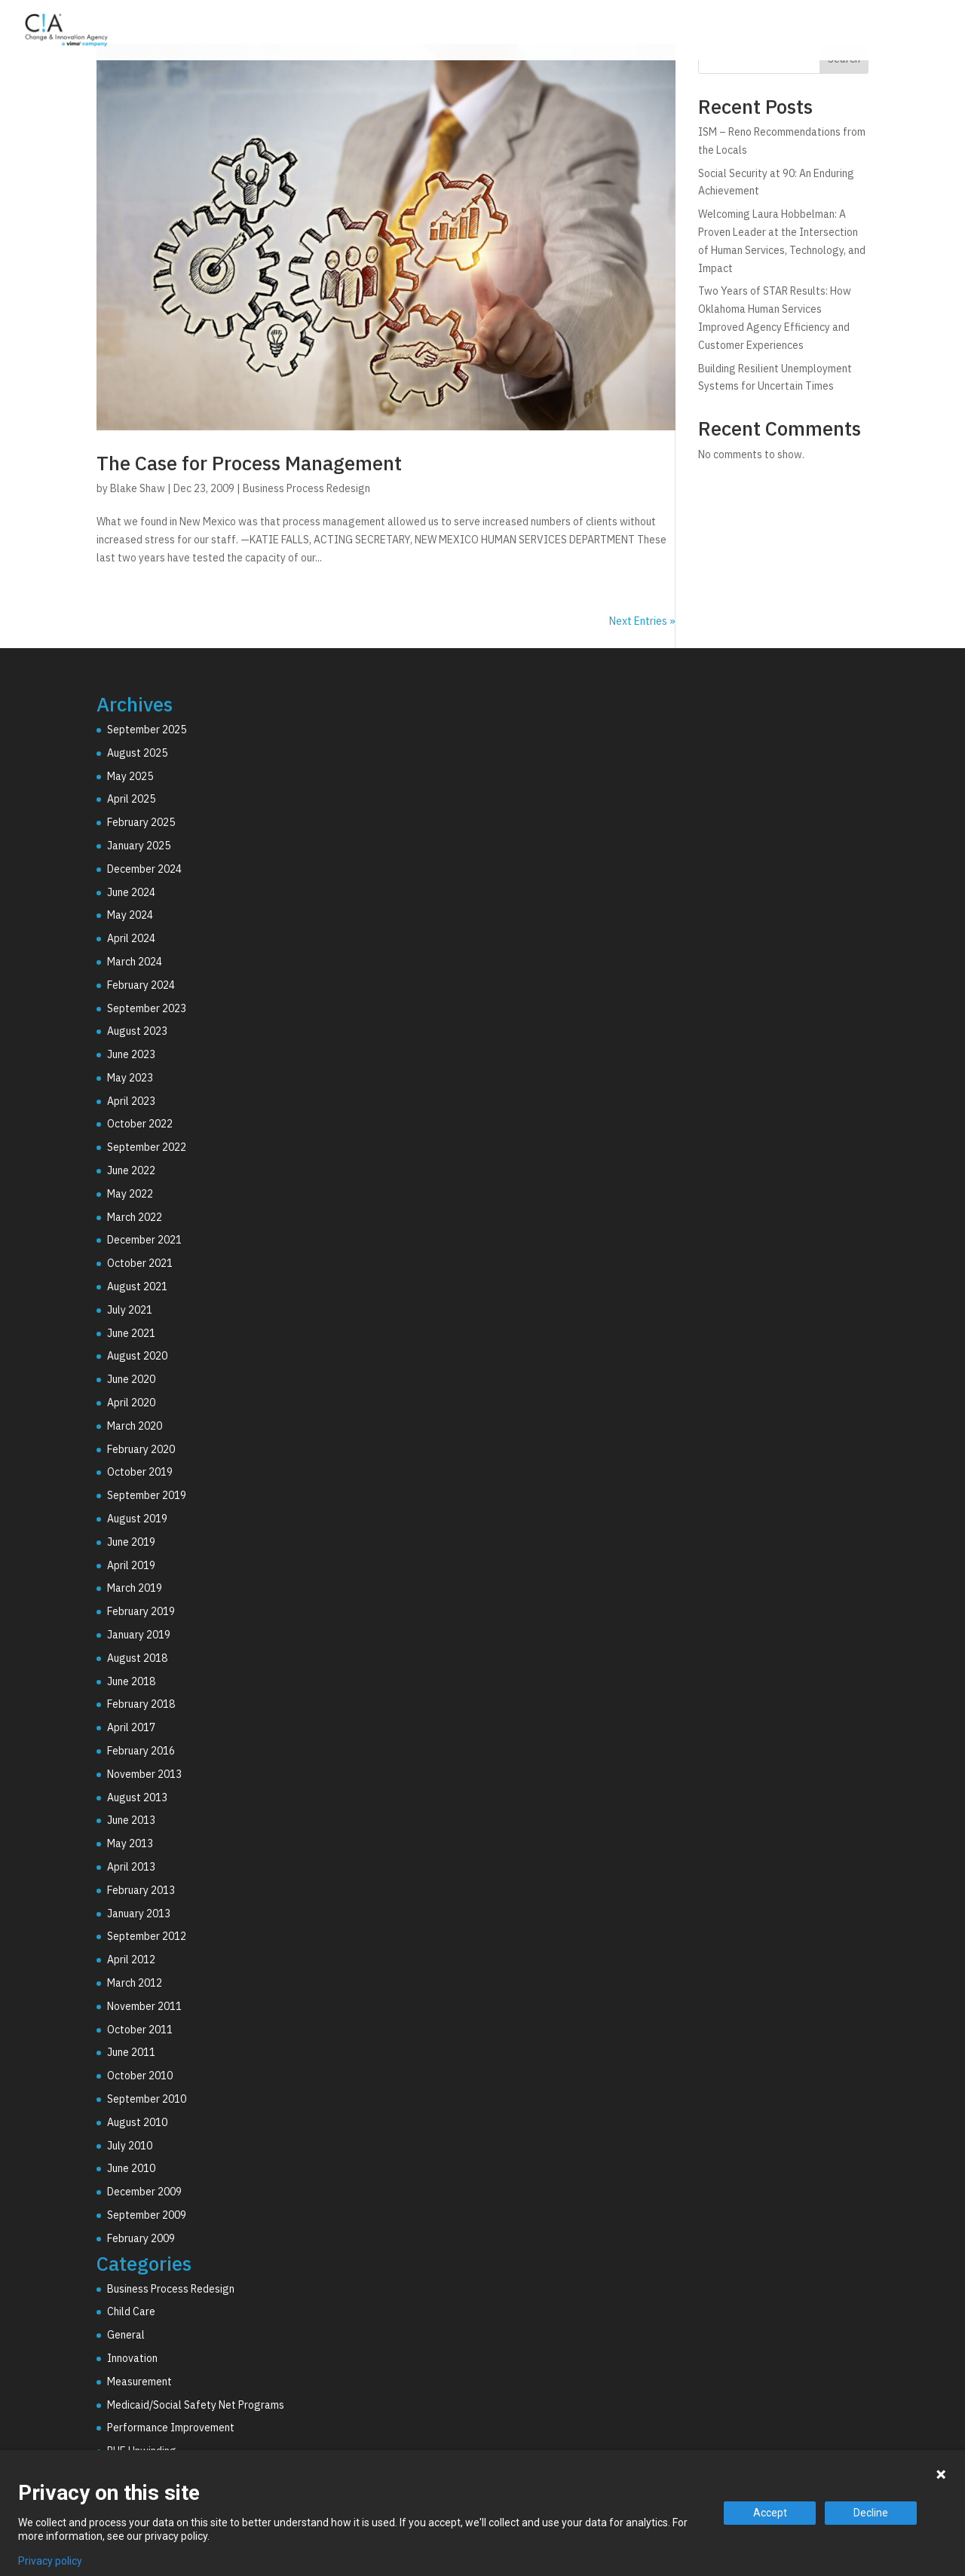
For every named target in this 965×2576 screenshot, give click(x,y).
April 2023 (131, 1101)
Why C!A (785, 32)
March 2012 (134, 1983)
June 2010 (131, 2168)
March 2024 (134, 961)
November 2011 (144, 2006)
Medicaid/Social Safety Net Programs (195, 2405)
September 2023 (146, 1008)
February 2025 (141, 822)
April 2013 (131, 1867)
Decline (870, 2513)
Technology (694, 32)
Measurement (139, 2381)
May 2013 (130, 1843)
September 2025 (146, 729)
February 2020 (141, 1449)
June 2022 (131, 1170)
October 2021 (140, 1263)
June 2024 (131, 892)
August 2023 (137, 1031)
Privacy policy (50, 2561)
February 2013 (141, 1890)
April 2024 (131, 938)
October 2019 (140, 1472)
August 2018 (137, 1658)
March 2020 (134, 1426)
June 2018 (131, 1681)
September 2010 (146, 2099)
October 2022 (140, 1123)
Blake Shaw (137, 488)
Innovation (132, 2358)
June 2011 (131, 2052)
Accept (770, 2513)
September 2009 (146, 2215)
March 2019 (134, 1588)
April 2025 (131, 799)
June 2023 (131, 1054)
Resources (872, 32)
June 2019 (131, 1542)
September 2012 (146, 1936)
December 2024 (144, 869)
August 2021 (137, 1286)
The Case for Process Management (249, 463)
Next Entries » (642, 621)
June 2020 (131, 1379)
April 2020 (131, 1402)
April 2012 (131, 1959)
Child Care (131, 2311)
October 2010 (140, 2075)
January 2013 (138, 1913)
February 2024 (141, 985)
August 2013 (137, 1797)
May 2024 (130, 915)
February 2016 (141, 1751)
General (126, 2335)
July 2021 (129, 1310)
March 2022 (134, 1217)
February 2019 (141, 1611)
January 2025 (138, 845)
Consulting (596, 32)
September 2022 (146, 1147)
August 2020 (137, 1356)
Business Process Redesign (306, 488)
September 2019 (146, 1495)
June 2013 (131, 1820)
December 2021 (144, 1240)
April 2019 (131, 1565)
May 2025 (130, 776)
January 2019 (138, 1634)
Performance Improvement (170, 2427)
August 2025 (137, 753)
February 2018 (141, 1704)
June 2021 (131, 1333)
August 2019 (137, 1518)
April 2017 (131, 1727)
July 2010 (129, 2145)
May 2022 (130, 1194)
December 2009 (144, 2191)
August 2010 (137, 2122)
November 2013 (144, 1774)
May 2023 (130, 1078)
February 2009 (141, 2238)
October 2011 (140, 2029)
